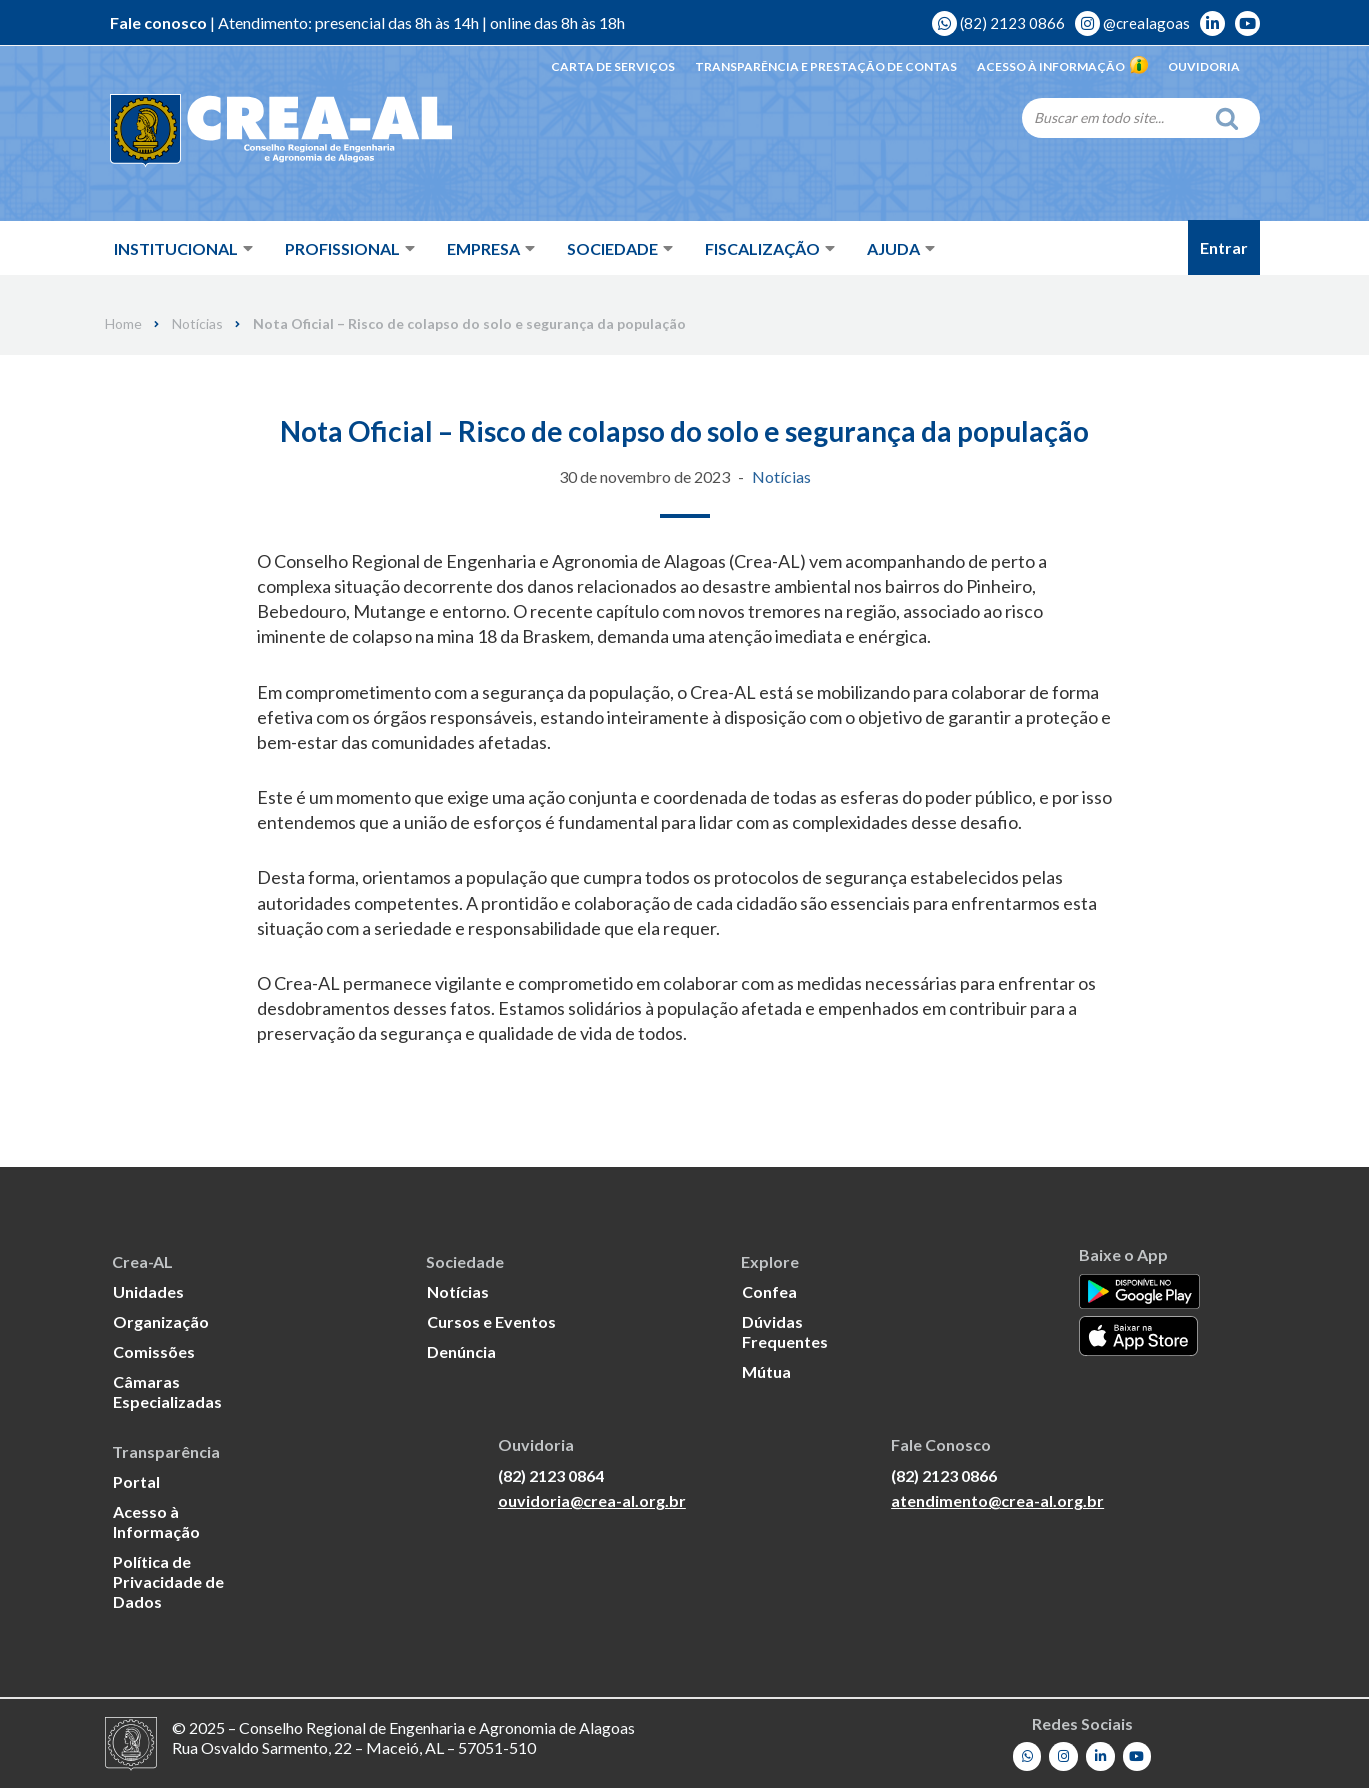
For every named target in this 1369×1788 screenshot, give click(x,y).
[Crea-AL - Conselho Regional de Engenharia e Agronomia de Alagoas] (252, 130)
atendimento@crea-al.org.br (997, 1500)
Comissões (154, 1350)
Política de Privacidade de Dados (168, 1580)
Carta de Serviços (613, 66)
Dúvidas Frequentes (785, 1330)
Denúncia (461, 1350)
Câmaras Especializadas (167, 1390)
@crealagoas (1132, 23)
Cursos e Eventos (491, 1320)
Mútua (766, 1370)
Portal (136, 1480)
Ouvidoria (1204, 66)
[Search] (1113, 117)
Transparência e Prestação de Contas (826, 66)
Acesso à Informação (1062, 66)
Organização (161, 1320)
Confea (769, 1290)
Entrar (1224, 247)
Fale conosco (158, 22)
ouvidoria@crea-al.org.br (592, 1500)
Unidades (148, 1290)
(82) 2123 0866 (998, 23)
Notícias (197, 324)
